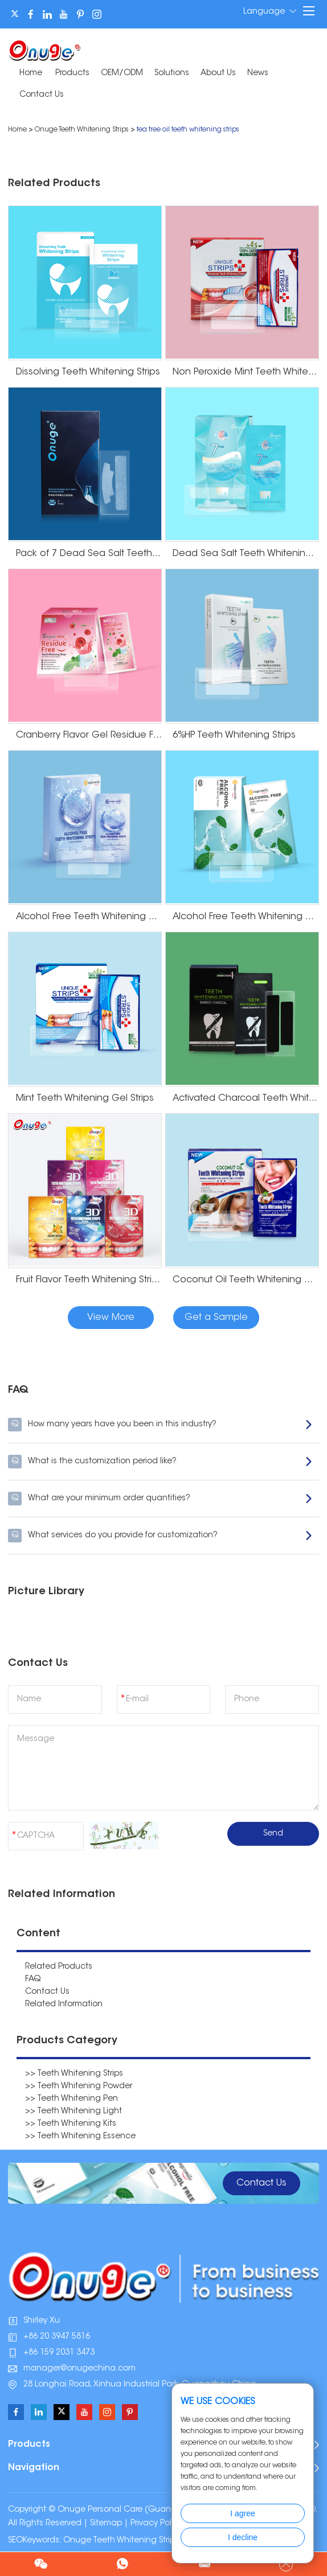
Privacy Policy (156, 2524)
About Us (218, 73)
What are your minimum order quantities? (160, 1498)
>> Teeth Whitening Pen (71, 2099)
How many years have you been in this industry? (160, 1424)
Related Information (64, 2005)
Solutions (171, 73)
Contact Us (41, 95)
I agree (242, 2513)
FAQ (33, 1980)
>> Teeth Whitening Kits (70, 2124)
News (257, 73)
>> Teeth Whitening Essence (80, 2137)
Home (30, 73)
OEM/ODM (122, 73)
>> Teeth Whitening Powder (78, 2087)
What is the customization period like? (160, 1461)
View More (110, 1317)
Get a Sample (216, 1317)
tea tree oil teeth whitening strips (188, 129)
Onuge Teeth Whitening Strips (82, 129)
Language (269, 11)
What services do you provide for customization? (160, 1535)
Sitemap (106, 2524)
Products (72, 73)
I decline (242, 2537)
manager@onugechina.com (79, 2369)
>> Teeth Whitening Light (73, 2112)
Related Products (58, 1967)
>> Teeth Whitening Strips (74, 2074)
